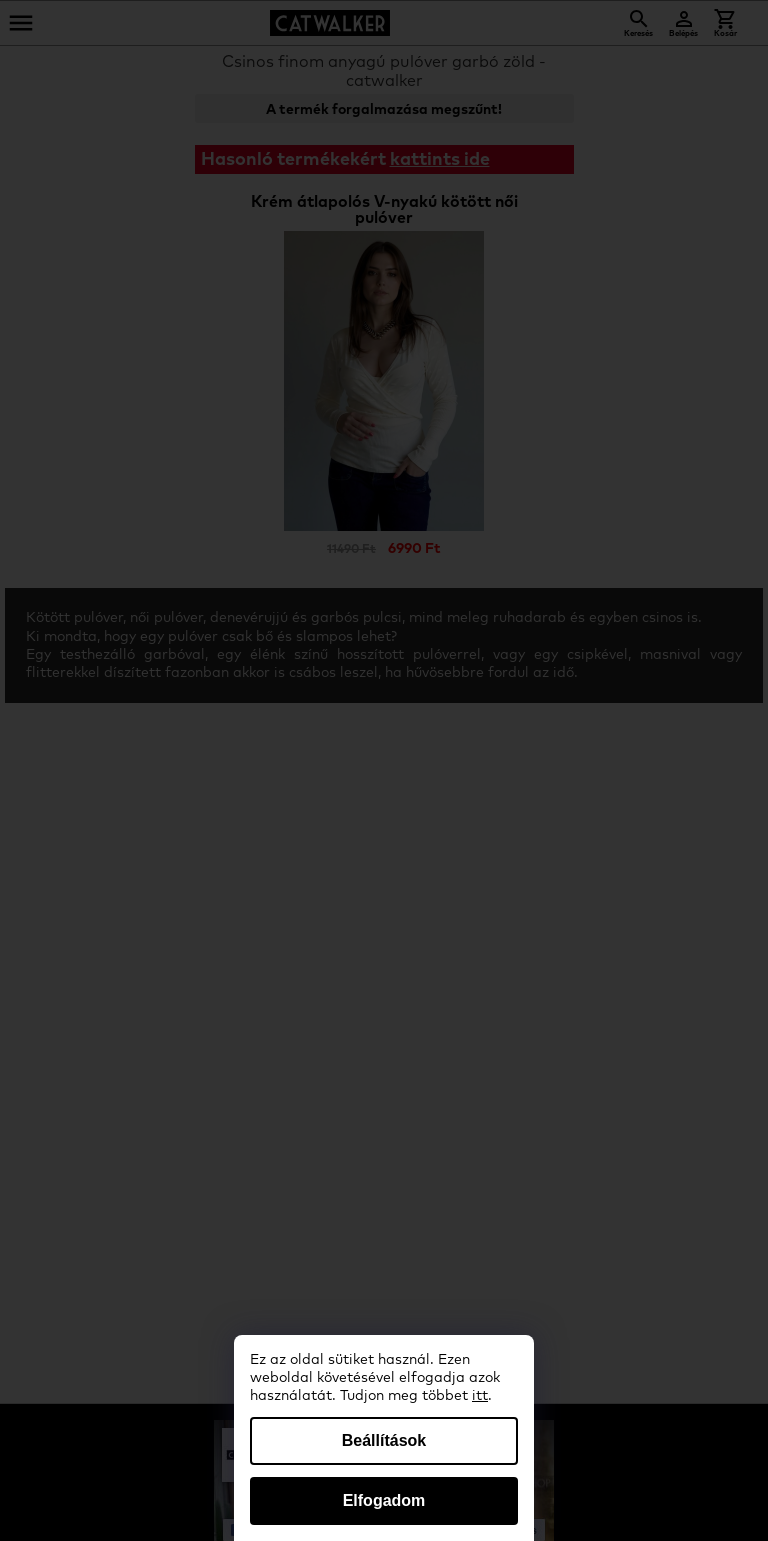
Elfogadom (384, 1500)
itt (480, 1396)
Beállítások (384, 1440)
